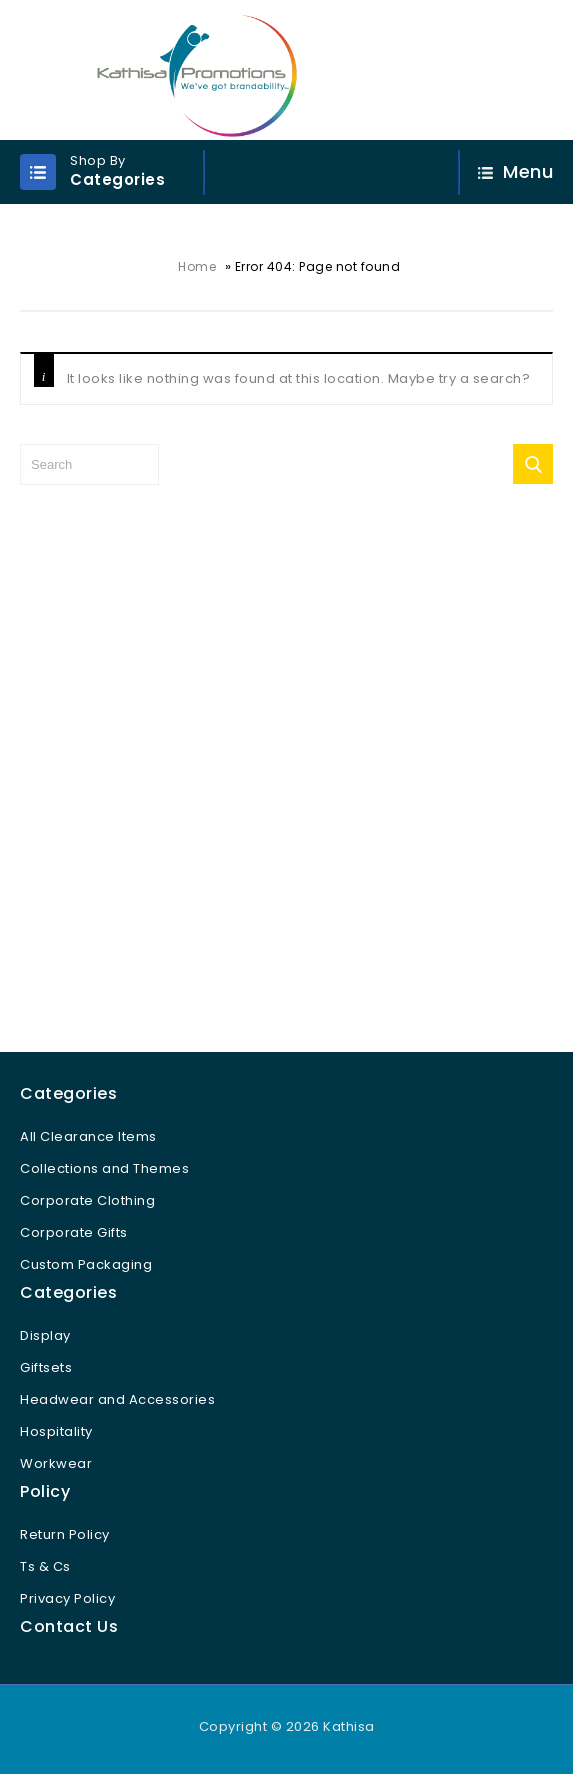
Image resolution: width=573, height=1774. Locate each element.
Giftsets (46, 1367)
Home (197, 266)
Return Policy (65, 1534)
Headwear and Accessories (117, 1399)
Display (45, 1335)
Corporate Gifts (74, 1232)
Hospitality (56, 1431)
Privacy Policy (67, 1598)
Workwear (56, 1463)
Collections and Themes (104, 1168)
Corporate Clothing (87, 1200)
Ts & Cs (45, 1566)
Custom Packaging (86, 1264)
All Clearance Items (88, 1136)
